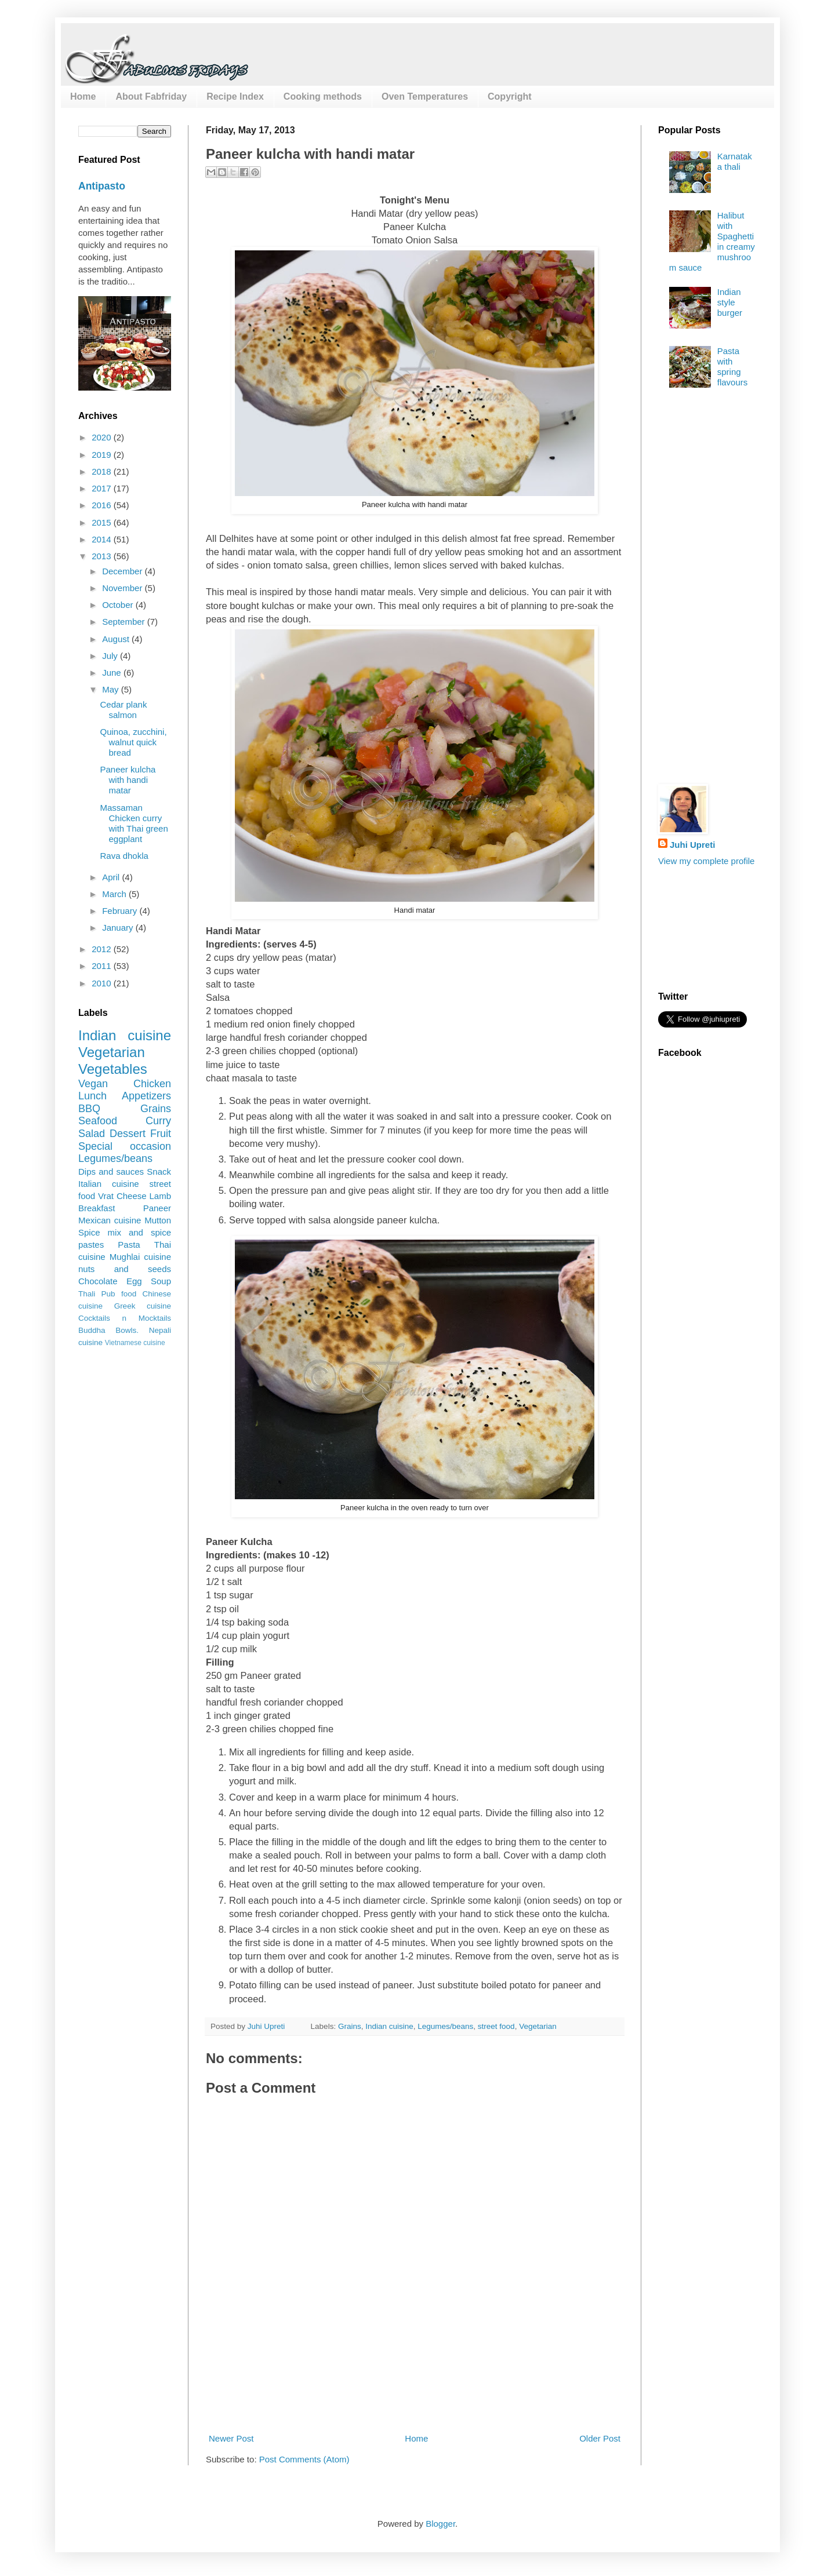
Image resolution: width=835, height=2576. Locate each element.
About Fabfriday (151, 96)
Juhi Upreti (692, 845)
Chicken (152, 1084)
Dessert (128, 1133)
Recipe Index (235, 96)
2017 (103, 488)
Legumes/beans (445, 2026)
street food (496, 2026)
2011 (103, 966)
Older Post (599, 2438)
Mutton (157, 1220)
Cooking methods (323, 96)
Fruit (160, 1133)
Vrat (106, 1196)
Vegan (93, 1084)
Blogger (440, 2523)
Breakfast (96, 1208)
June (113, 672)
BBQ (89, 1108)
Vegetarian (538, 2026)
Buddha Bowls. (108, 1330)
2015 (103, 522)
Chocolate (98, 1281)
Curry (158, 1121)
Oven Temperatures (425, 96)
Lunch (92, 1096)
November (123, 588)
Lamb (160, 1196)
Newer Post (231, 2438)
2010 (103, 983)
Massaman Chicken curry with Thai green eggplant (134, 823)
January (119, 927)
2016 (103, 505)
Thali (86, 1293)
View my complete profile (706, 861)
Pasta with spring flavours (732, 366)
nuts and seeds (124, 1269)
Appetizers (146, 1096)
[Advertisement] (417, 2389)
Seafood (97, 1121)
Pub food (119, 1293)
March (115, 894)
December (123, 571)
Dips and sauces (111, 1171)
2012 (103, 949)
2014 (103, 539)
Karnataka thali (734, 161)
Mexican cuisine (109, 1220)
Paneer (157, 1208)
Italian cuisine (108, 1184)
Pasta (129, 1244)
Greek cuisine (142, 1306)
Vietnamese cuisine (135, 1343)
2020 (103, 437)
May (111, 689)
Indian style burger (729, 302)
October (119, 605)
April (112, 877)
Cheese (132, 1196)
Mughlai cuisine (140, 1257)
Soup (161, 1281)
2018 (103, 471)
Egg (134, 1281)
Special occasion (124, 1146)
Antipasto (101, 186)
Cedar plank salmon (123, 709)
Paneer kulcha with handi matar (128, 779)
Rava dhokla (124, 856)
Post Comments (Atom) (304, 2459)
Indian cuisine (389, 2026)
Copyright (510, 96)
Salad (91, 1133)
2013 (103, 556)
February (120, 911)
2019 (103, 455)
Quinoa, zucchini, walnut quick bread (133, 742)
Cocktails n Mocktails (124, 1318)
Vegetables (112, 1069)
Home (83, 96)
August (117, 639)
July (111, 656)
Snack (159, 1171)
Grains (349, 2026)
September (124, 621)
